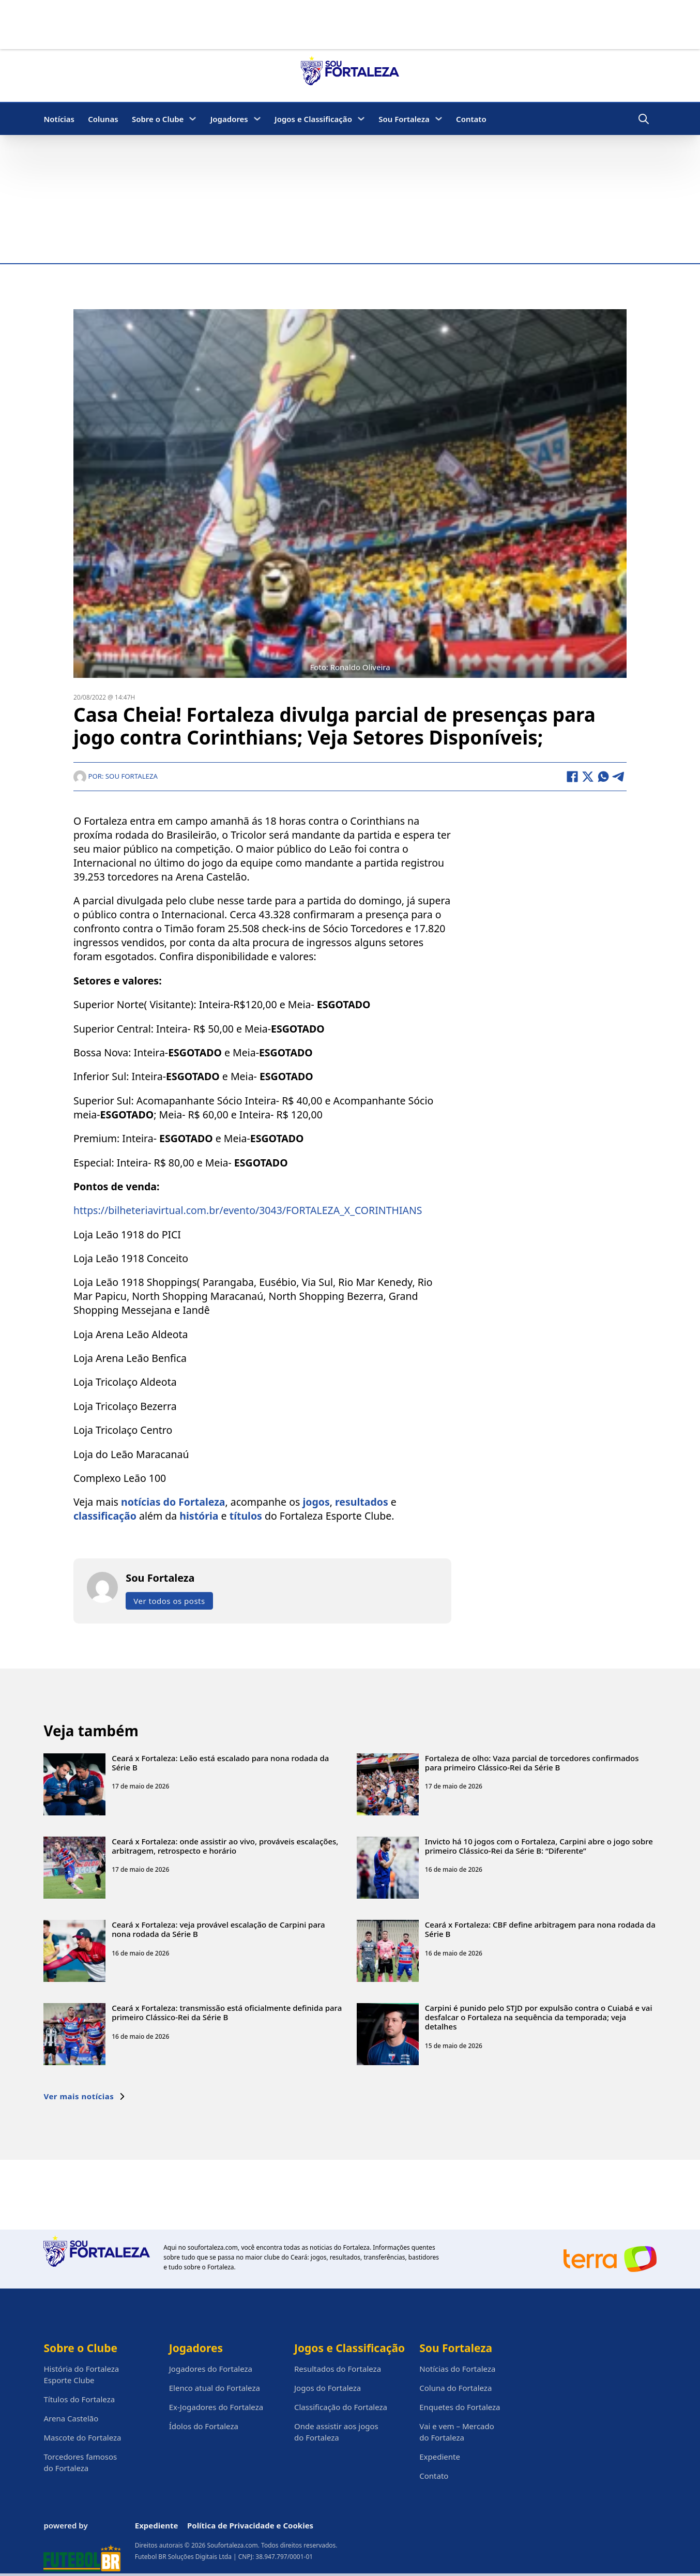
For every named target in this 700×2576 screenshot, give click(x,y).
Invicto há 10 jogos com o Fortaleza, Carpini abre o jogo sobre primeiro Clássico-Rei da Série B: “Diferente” (539, 1846)
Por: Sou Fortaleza (115, 776)
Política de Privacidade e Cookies (250, 2525)
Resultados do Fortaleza (337, 2368)
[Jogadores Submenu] (257, 119)
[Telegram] (619, 776)
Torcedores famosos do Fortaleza (80, 2462)
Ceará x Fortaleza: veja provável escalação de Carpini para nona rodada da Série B (218, 1929)
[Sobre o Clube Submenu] (192, 119)
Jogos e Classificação (313, 119)
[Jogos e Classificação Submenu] (361, 119)
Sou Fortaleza (404, 119)
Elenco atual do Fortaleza (214, 2388)
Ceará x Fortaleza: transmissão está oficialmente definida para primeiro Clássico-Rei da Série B (227, 2013)
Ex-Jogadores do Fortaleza (216, 2407)
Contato (471, 119)
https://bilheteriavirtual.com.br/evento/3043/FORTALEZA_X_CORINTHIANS (247, 1211)
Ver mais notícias (84, 2097)
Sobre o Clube (158, 119)
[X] (588, 776)
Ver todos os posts (169, 1601)
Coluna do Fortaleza (455, 2388)
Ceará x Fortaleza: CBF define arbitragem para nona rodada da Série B (540, 1929)
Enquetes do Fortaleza (459, 2407)
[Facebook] (572, 776)
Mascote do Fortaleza (82, 2437)
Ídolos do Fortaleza (203, 2426)
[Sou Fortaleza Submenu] (439, 119)
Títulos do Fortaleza (79, 2399)
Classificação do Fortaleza (340, 2407)
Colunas (103, 119)
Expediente (439, 2456)
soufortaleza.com (213, 2247)
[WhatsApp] (603, 776)
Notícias (58, 119)
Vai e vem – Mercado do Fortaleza (456, 2432)
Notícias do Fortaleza (457, 2368)
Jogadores (229, 119)
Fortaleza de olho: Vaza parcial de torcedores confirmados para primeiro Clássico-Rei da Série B (532, 1762)
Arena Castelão (70, 2418)
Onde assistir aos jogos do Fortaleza (336, 2432)
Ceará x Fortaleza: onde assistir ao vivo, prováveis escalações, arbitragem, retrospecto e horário (225, 1846)
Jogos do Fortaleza (327, 2388)
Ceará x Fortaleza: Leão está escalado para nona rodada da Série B (220, 1762)
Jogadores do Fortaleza (210, 2368)
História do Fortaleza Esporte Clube (81, 2374)
